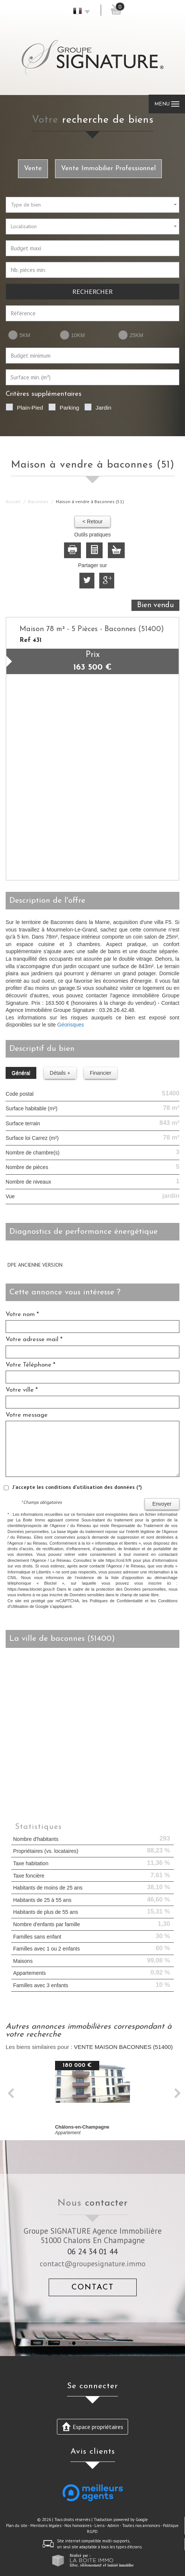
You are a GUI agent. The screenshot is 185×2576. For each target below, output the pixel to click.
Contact (93, 2287)
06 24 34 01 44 (92, 2251)
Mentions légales (45, 2525)
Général (21, 1073)
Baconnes (38, 501)
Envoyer (162, 1504)
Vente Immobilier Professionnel (108, 168)
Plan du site (16, 2525)
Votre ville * (22, 1390)
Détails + (60, 1073)
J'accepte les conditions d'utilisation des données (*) (77, 1487)
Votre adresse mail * (34, 1339)
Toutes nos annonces (141, 2525)
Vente (33, 168)
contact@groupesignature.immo (93, 2263)
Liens (99, 2525)
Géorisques (70, 1025)
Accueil (13, 501)
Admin (113, 2525)
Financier (101, 1073)
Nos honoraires (77, 2525)
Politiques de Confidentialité (116, 1600)
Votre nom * (22, 1314)
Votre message (27, 1415)
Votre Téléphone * (30, 1365)
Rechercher (92, 291)
